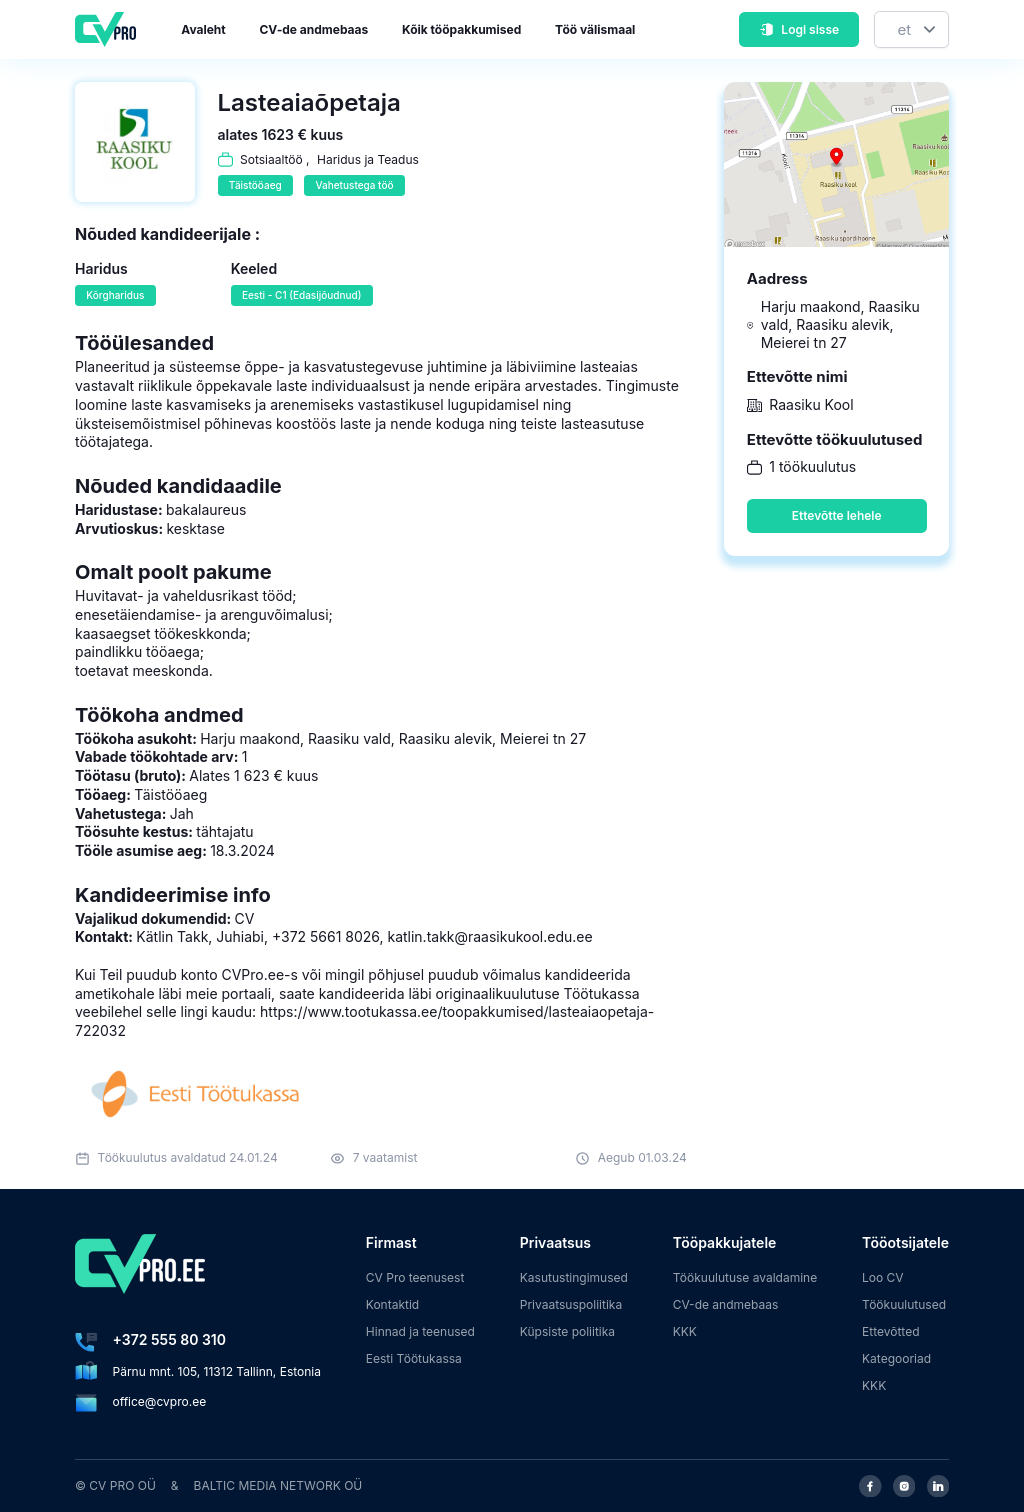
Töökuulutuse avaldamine (745, 1277)
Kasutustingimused (574, 1277)
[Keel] (911, 29)
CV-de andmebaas (313, 29)
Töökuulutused (904, 1304)
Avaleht (203, 29)
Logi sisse (799, 29)
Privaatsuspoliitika (571, 1304)
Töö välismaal (595, 29)
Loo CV (883, 1277)
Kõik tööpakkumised (461, 29)
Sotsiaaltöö (271, 159)
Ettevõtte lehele (837, 515)
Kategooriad (896, 1358)
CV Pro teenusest (415, 1277)
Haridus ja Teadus (368, 159)
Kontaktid (392, 1304)
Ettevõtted (891, 1331)
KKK (685, 1331)
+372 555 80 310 (169, 1339)
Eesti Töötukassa (414, 1358)
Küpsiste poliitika (567, 1331)
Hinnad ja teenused (420, 1331)
